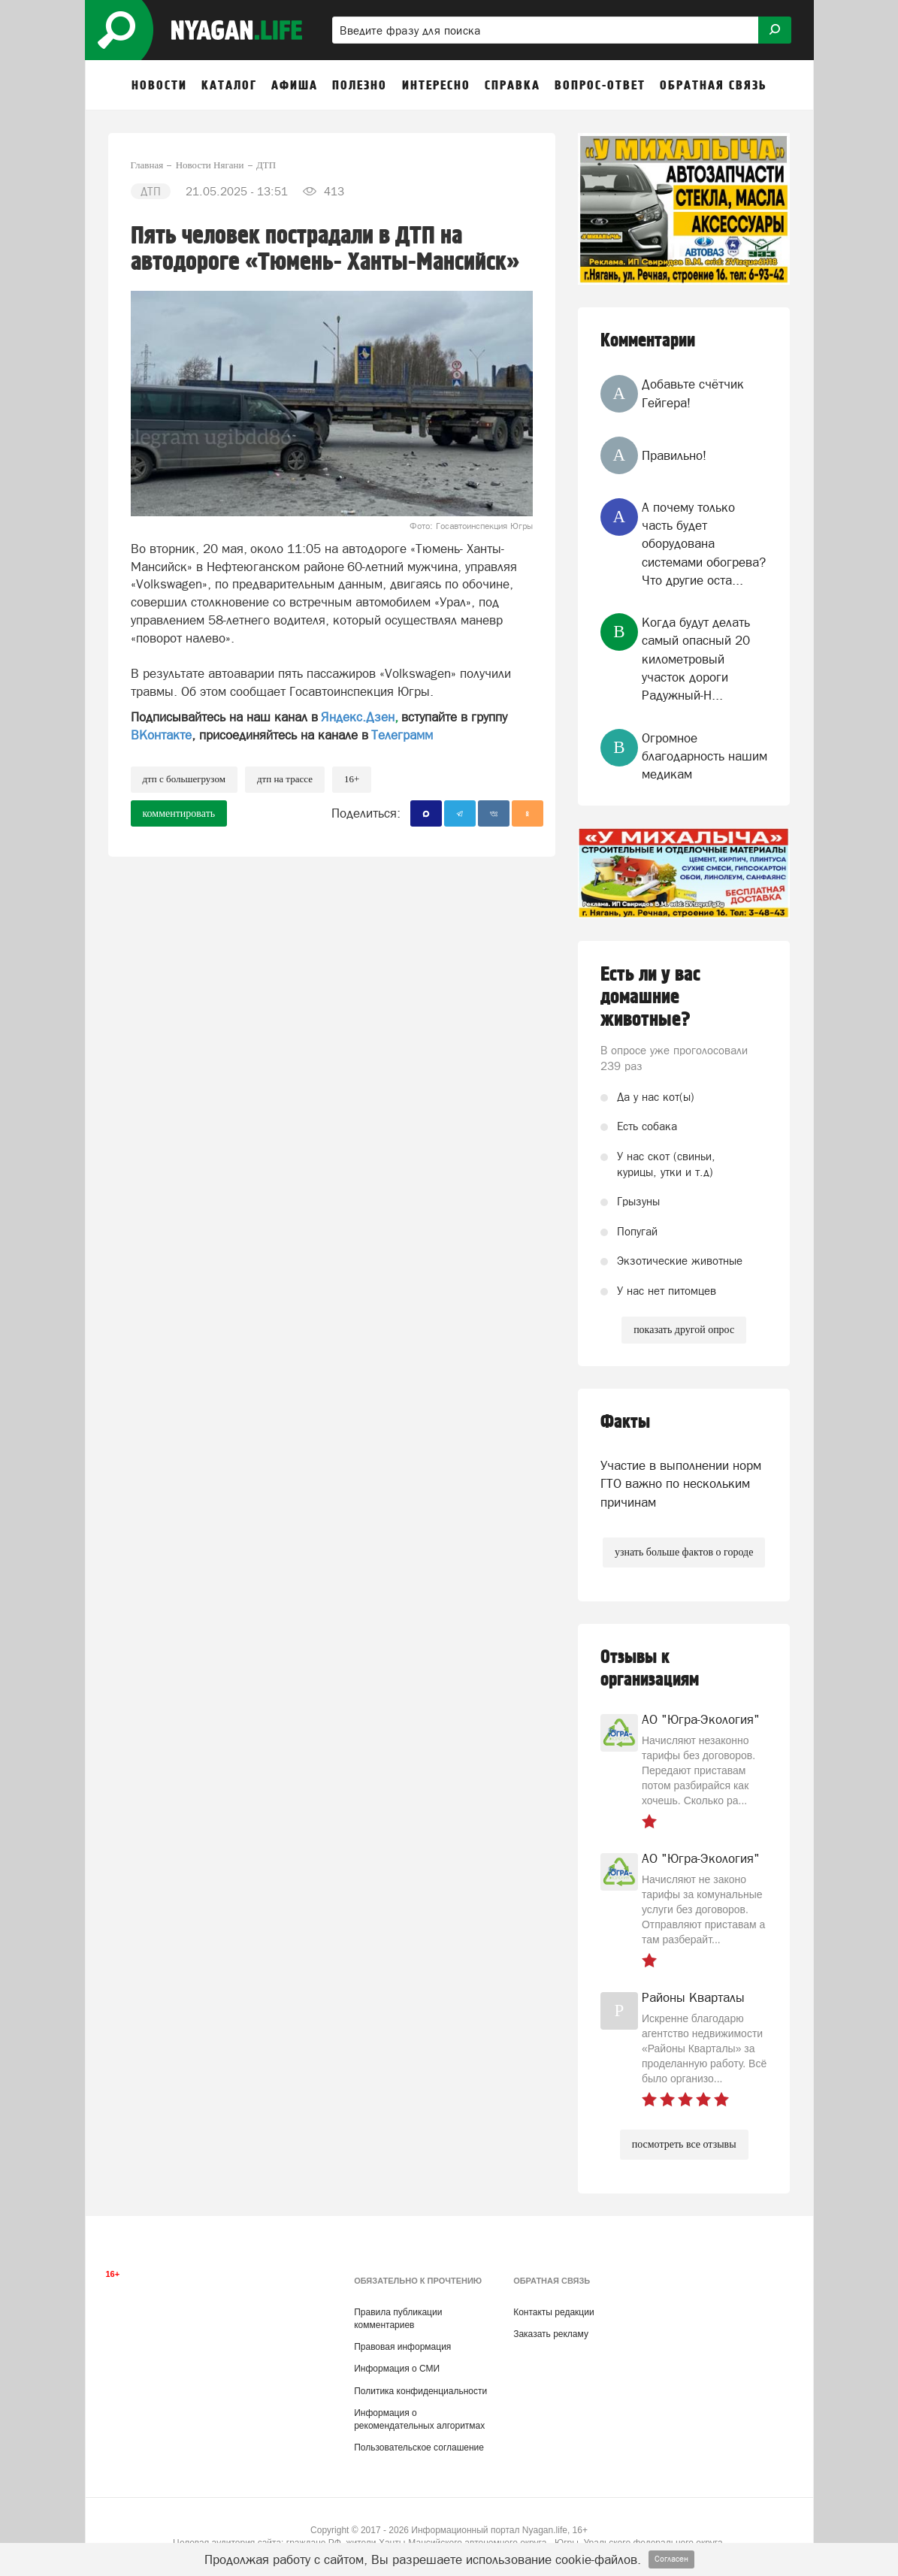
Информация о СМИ (397, 2368)
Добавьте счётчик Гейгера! (693, 393)
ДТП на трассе (285, 779)
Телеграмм (402, 734)
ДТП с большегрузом (184, 779)
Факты (625, 1422)
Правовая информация (402, 2347)
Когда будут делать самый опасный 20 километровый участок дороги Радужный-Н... (696, 659)
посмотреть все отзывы (684, 2144)
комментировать (179, 813)
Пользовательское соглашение (419, 2447)
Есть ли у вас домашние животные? (650, 997)
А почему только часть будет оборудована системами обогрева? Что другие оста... (704, 544)
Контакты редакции (553, 2312)
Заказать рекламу (550, 2334)
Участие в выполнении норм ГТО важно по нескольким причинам (680, 1484)
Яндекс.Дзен (358, 716)
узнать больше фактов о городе (684, 1552)
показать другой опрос (683, 1329)
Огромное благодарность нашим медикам (704, 756)
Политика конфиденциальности (420, 2391)
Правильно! (674, 455)
